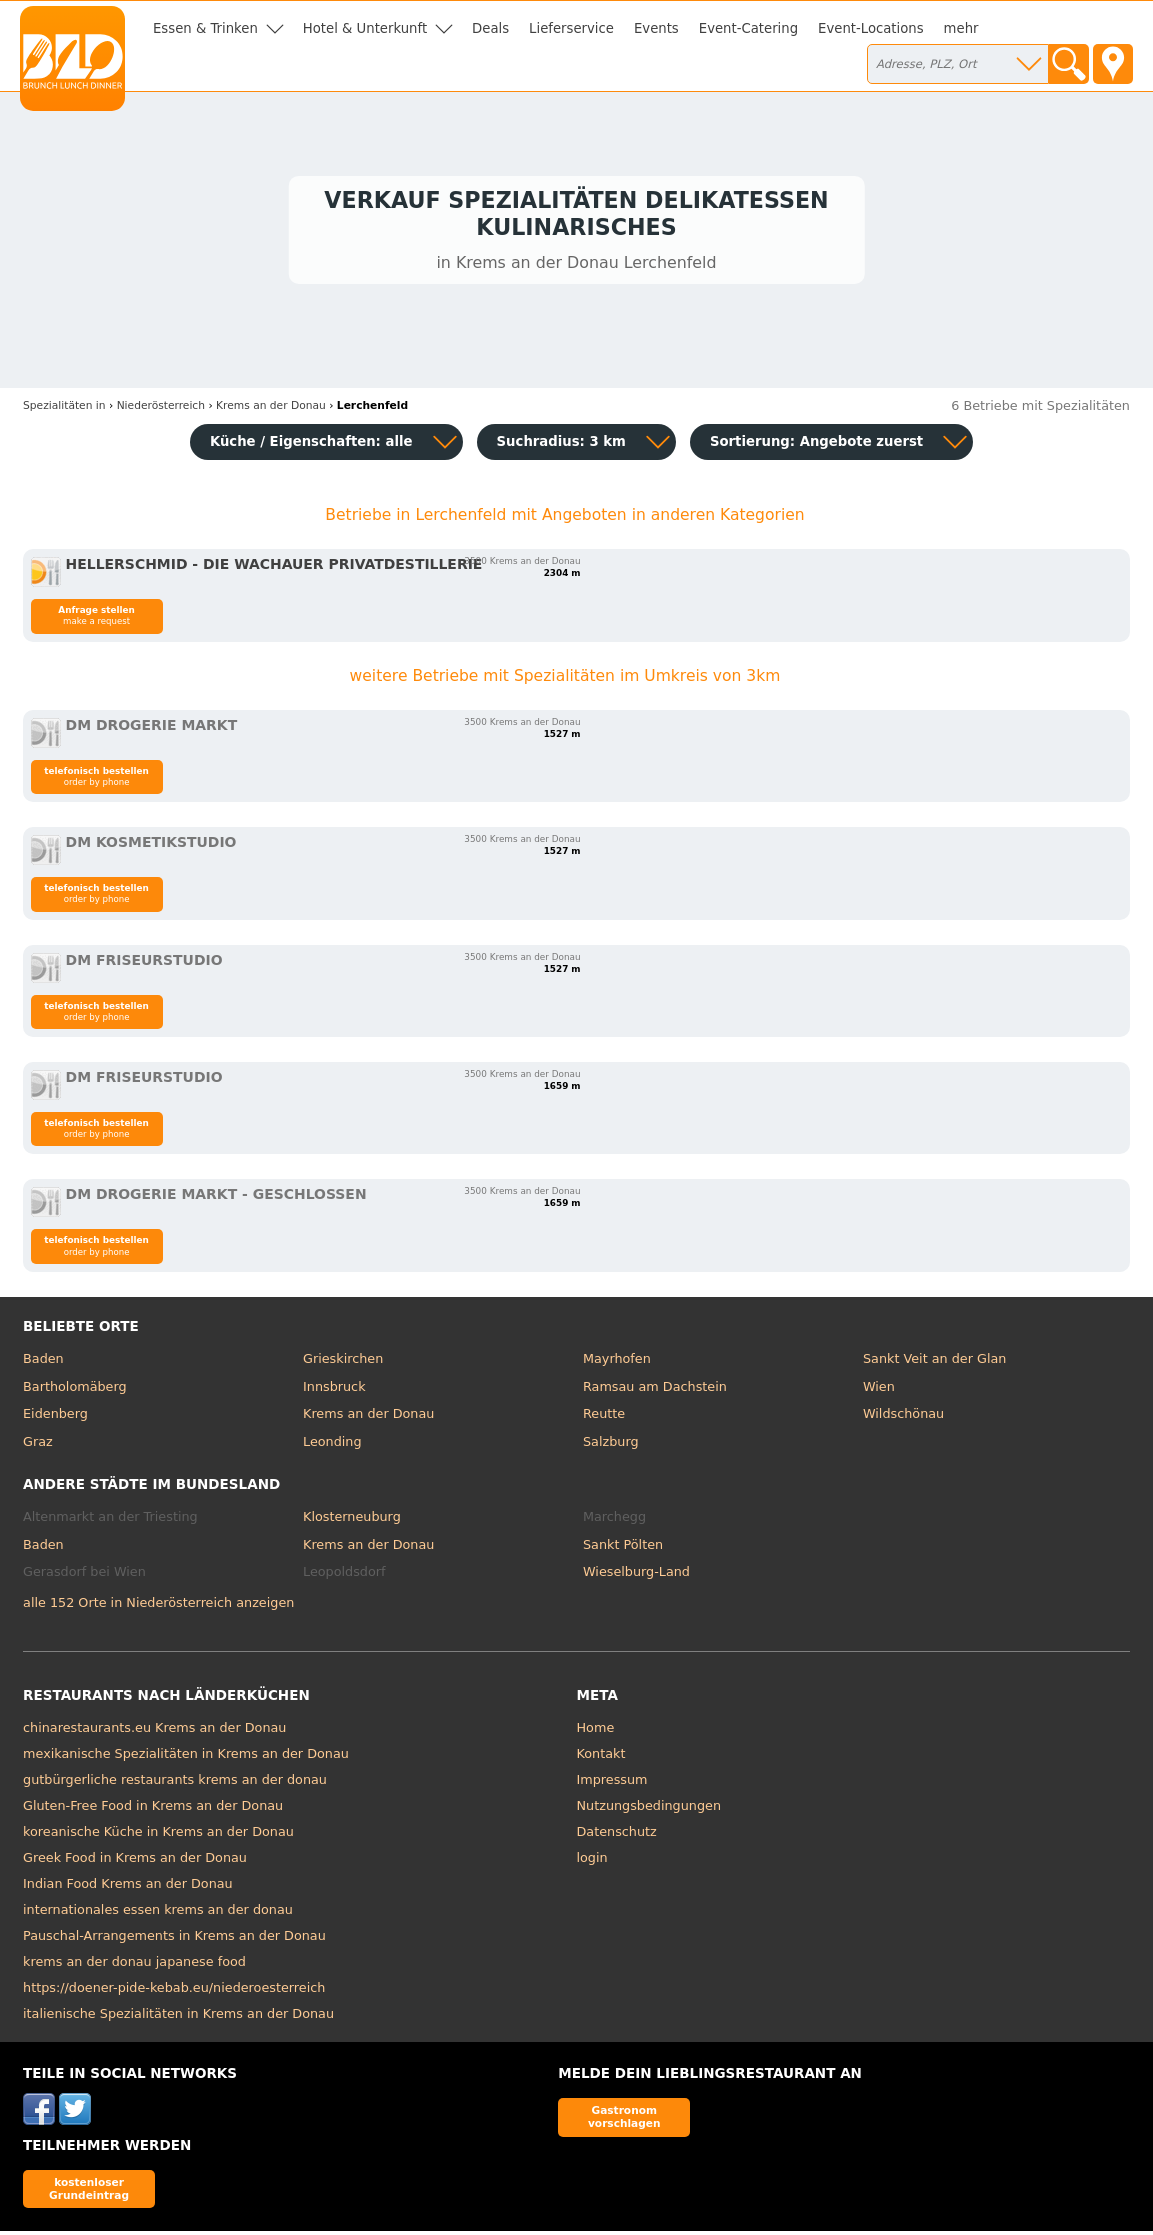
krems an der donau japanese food (134, 1965)
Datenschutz (617, 1835)
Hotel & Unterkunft (365, 28)
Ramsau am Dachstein (655, 1390)
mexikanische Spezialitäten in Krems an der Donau (186, 1757)
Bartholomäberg (75, 1390)
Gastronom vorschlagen (624, 2120)
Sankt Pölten (623, 1548)
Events (656, 28)
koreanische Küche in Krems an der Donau (158, 1835)
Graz (38, 1445)
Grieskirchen (343, 1362)
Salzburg (611, 1445)
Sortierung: (816, 445)
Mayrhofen (617, 1362)
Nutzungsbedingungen (649, 1809)
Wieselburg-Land (636, 1575)
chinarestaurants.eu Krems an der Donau (154, 1731)
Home (596, 1731)
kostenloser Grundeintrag (89, 2191)
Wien (879, 1390)
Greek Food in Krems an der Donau (135, 1861)
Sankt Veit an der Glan (934, 1362)
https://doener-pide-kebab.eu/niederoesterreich (174, 1991)
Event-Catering (748, 28)
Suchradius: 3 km (561, 445)
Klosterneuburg (352, 1520)
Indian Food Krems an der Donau (128, 1887)
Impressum (612, 1783)
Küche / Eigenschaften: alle (311, 445)
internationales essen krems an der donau (158, 1913)
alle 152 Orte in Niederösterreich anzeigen (158, 1606)
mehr (961, 28)
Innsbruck (334, 1390)
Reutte (604, 1417)
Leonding (332, 1445)
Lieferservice (571, 28)
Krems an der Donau (368, 1417)
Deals (490, 28)
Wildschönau (903, 1417)
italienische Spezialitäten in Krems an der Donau (178, 2017)
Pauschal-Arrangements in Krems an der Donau (174, 1939)
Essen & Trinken (205, 28)
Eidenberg (55, 1417)
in (64, 409)
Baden (43, 1362)
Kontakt (601, 1757)
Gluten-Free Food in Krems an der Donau (153, 1809)
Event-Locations (871, 28)
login (592, 1861)
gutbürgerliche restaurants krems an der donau (175, 1783)
